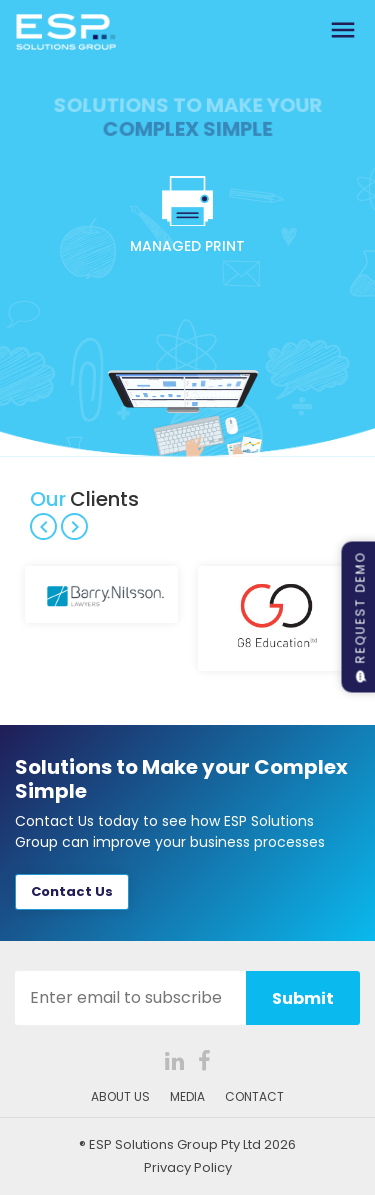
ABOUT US (120, 1096)
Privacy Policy (188, 1167)
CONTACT (254, 1096)
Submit (303, 998)
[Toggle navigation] (343, 31)
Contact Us (72, 891)
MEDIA (187, 1096)
